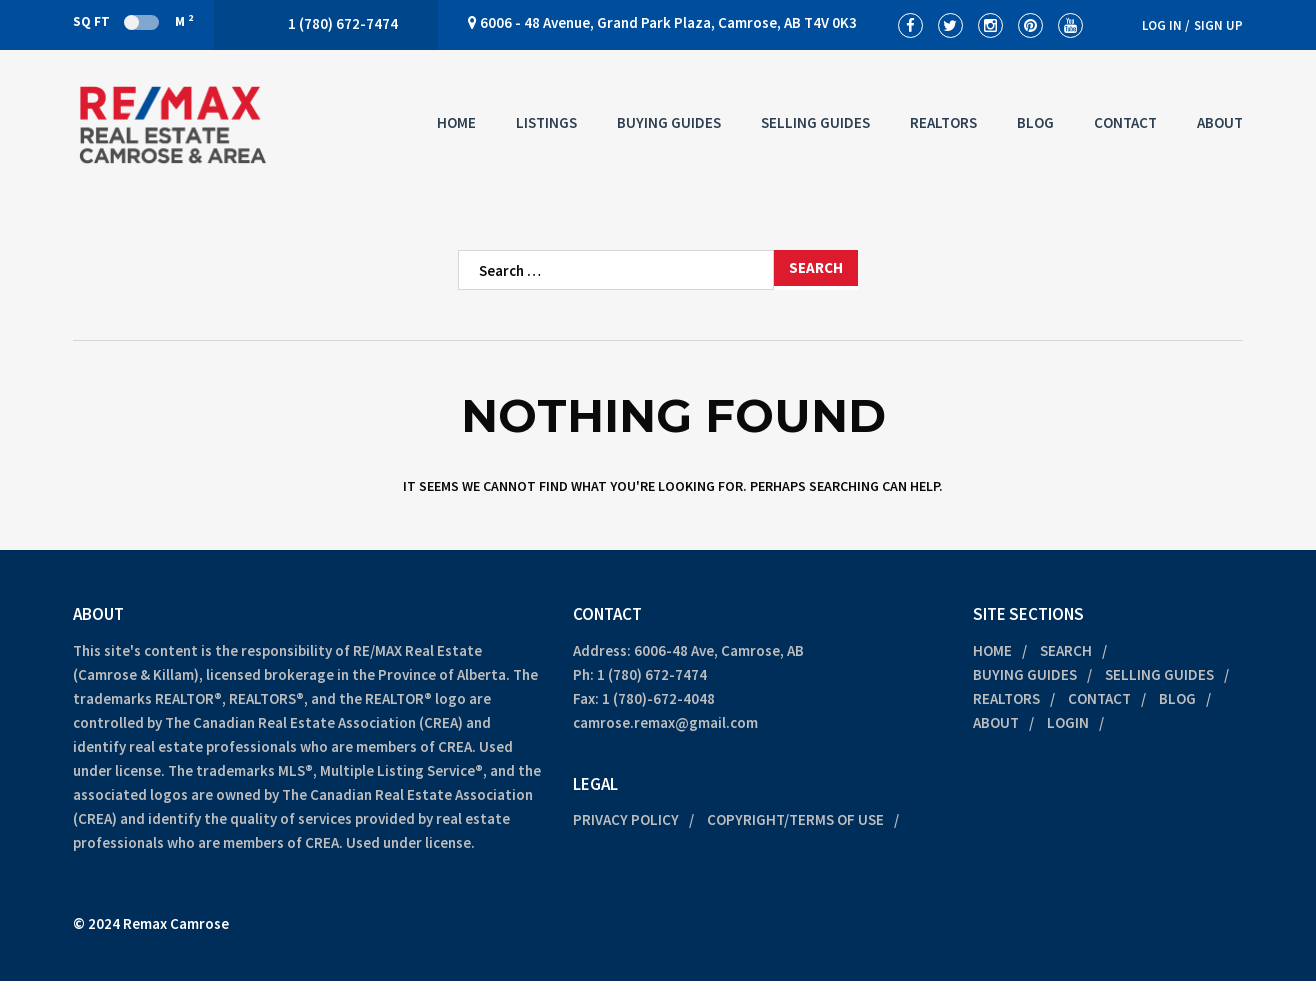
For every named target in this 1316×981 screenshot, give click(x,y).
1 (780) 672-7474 (652, 674)
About (1220, 122)
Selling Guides (815, 122)
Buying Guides (669, 122)
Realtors (943, 122)
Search (1066, 650)
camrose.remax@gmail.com (665, 722)
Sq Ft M (133, 21)
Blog (1035, 122)
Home (456, 122)
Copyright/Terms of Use (795, 819)
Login (1068, 722)
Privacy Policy (626, 819)
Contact (1125, 122)
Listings (546, 122)
